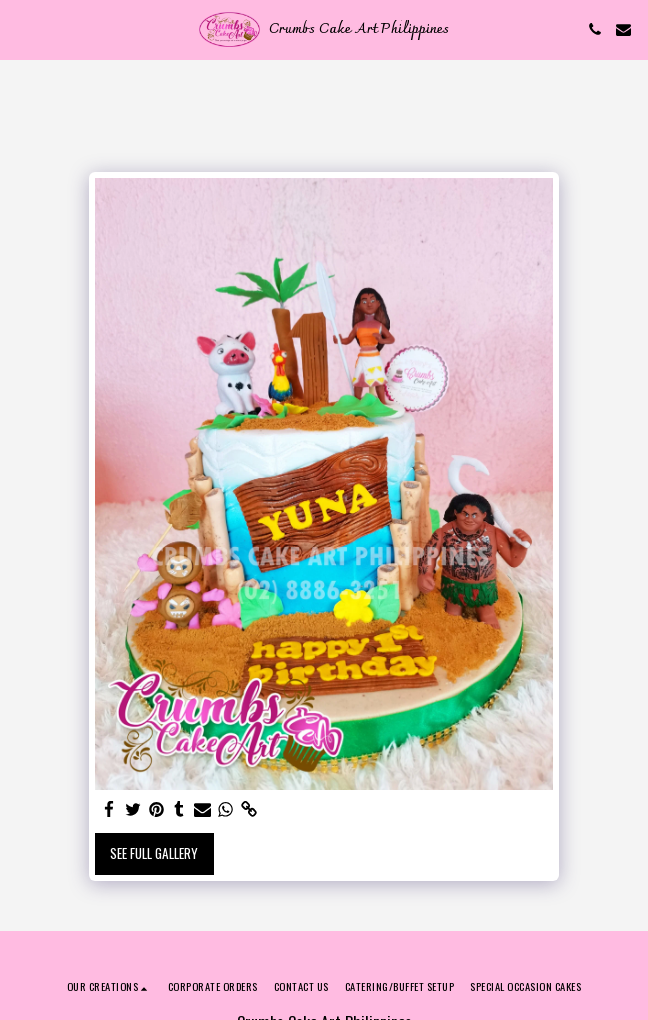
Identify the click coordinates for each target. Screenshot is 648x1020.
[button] (22, 29)
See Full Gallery (154, 853)
